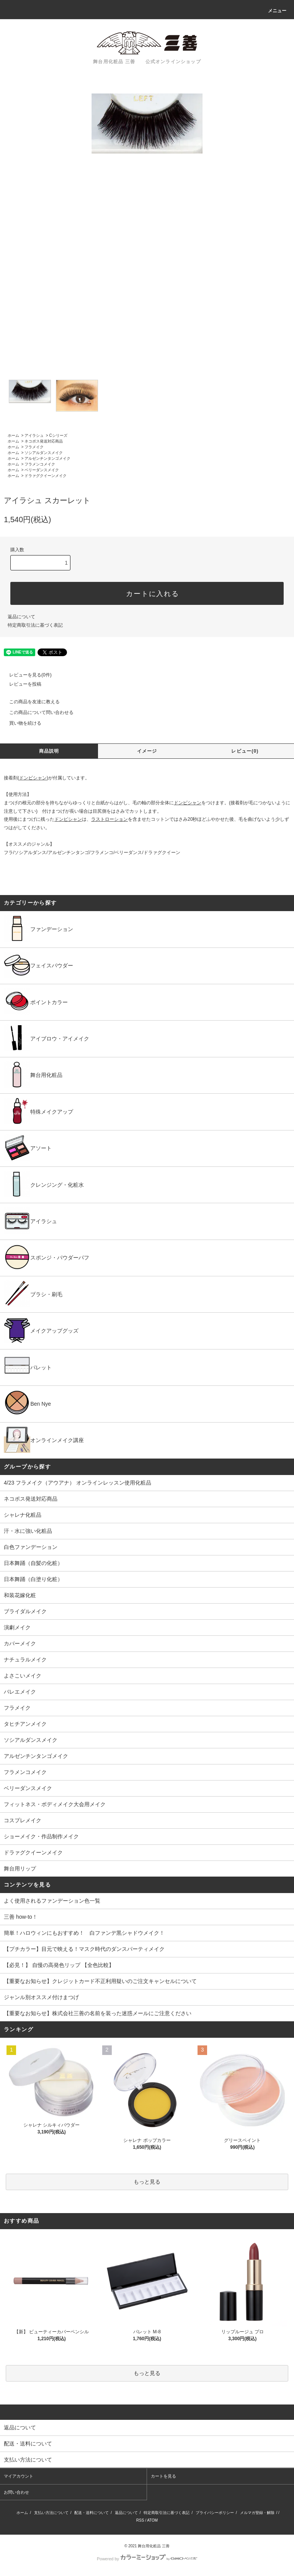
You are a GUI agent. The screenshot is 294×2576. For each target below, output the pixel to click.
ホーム (13, 435)
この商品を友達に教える (30, 701)
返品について (21, 616)
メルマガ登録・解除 (257, 2513)
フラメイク (34, 447)
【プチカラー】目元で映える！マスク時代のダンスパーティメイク (84, 1949)
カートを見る (163, 2476)
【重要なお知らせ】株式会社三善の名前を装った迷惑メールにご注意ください (97, 2013)
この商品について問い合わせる (37, 712)
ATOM (152, 2520)
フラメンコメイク (39, 464)
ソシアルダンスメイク (43, 453)
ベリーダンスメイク (41, 470)
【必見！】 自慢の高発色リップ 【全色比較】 (59, 1965)
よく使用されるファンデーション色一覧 (52, 1901)
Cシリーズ (58, 435)
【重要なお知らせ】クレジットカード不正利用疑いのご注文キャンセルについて (100, 1981)
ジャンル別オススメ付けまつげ (41, 1997)
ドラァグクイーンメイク (45, 476)
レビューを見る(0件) (26, 675)
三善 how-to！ (21, 1917)
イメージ (147, 751)
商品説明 (49, 751)
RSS (140, 2520)
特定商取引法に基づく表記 (35, 625)
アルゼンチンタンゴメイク (47, 458)
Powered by (147, 2558)
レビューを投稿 (20, 684)
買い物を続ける (20, 723)
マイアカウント (18, 2476)
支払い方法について (51, 2513)
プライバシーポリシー (215, 2513)
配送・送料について (91, 2513)
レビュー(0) (244, 751)
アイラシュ (34, 435)
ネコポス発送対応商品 (43, 441)
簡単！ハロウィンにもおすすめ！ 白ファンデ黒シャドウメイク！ (84, 1933)
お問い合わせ (16, 2492)
